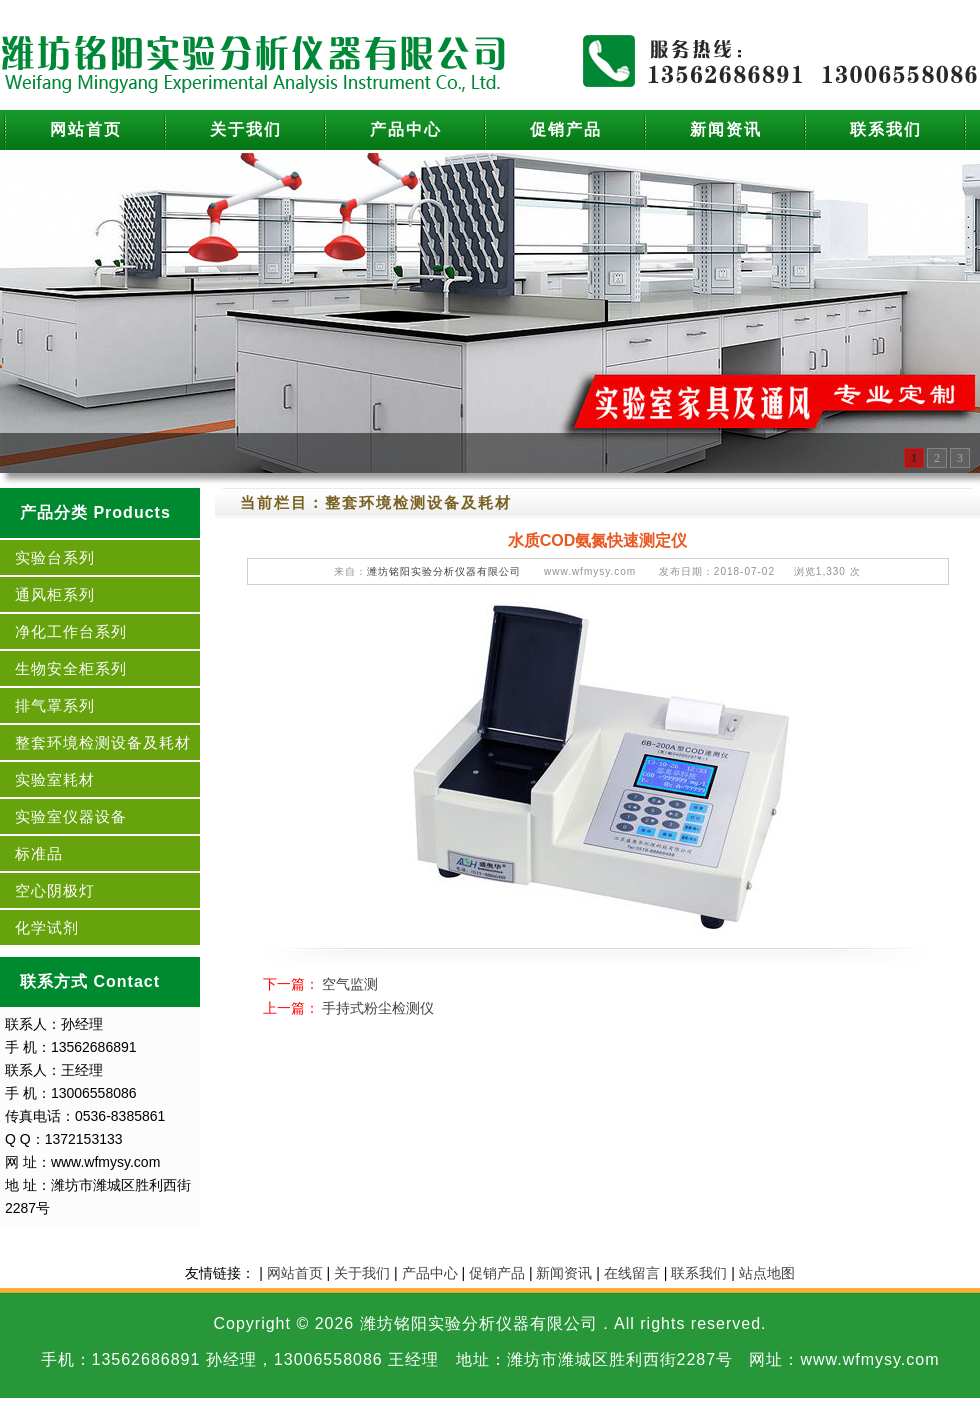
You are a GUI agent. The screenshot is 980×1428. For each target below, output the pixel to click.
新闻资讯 (726, 129)
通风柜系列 (55, 594)
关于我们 (246, 129)
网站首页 (86, 129)
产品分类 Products (95, 512)
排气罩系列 (55, 705)
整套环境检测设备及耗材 (103, 742)
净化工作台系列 (71, 631)
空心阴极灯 (55, 890)
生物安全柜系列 (71, 668)
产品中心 (406, 129)
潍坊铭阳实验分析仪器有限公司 (444, 571)
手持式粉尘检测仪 (378, 1008)
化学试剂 (47, 927)
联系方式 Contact (90, 981)
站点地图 (767, 1273)
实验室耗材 (55, 779)
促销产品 (566, 129)
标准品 (39, 853)
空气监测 (350, 984)
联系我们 (886, 129)
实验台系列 (55, 557)
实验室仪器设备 (71, 816)
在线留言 (632, 1273)
